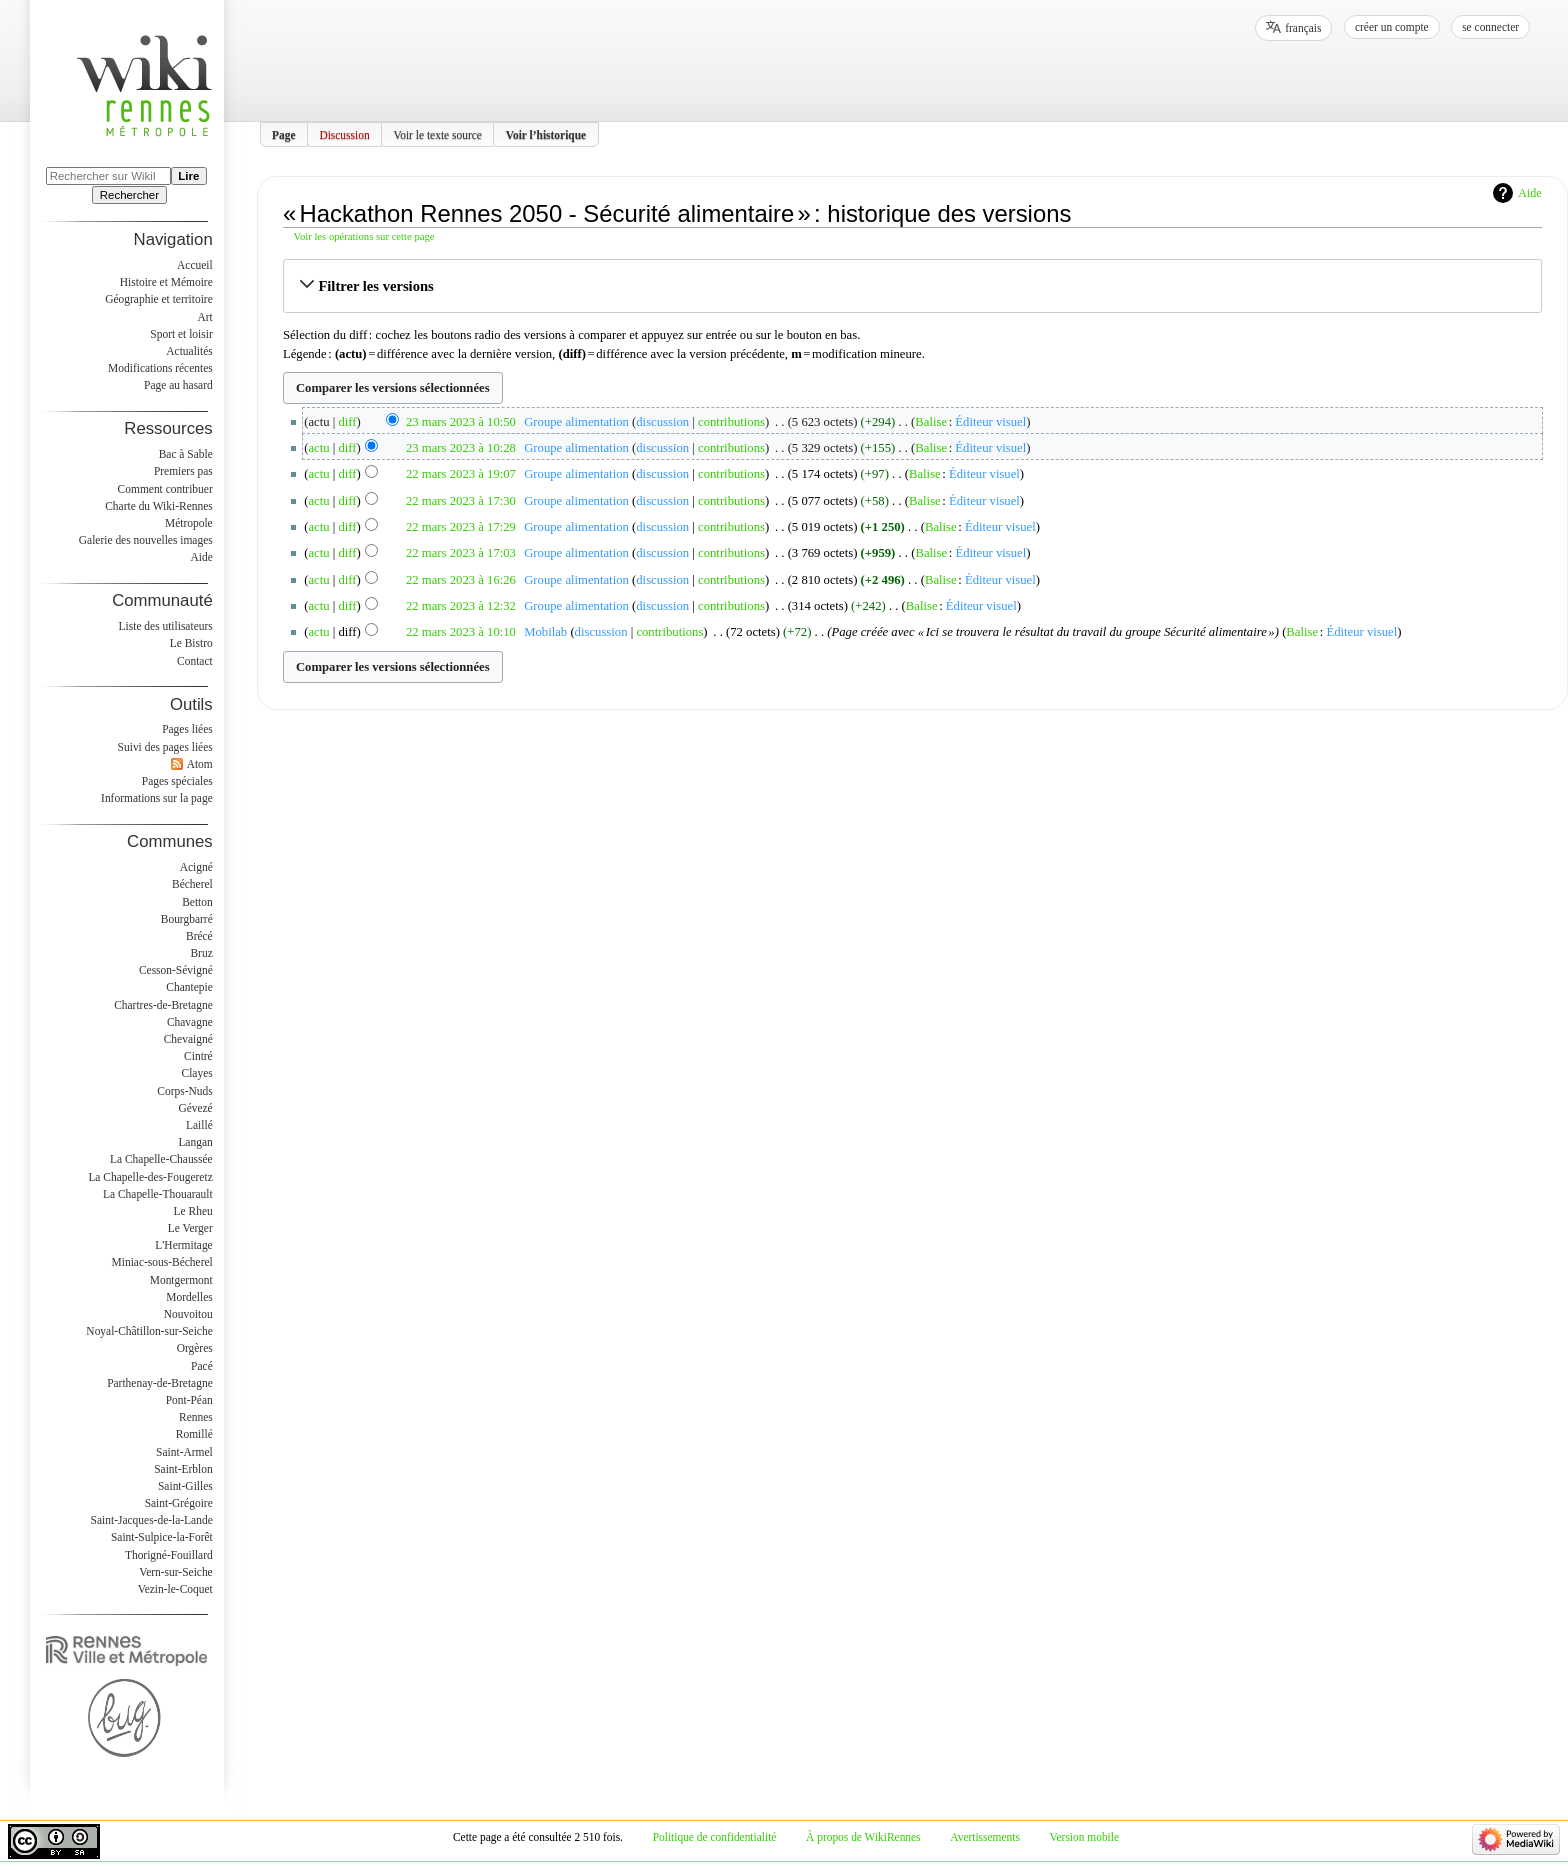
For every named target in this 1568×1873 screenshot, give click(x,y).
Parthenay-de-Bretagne (160, 1383)
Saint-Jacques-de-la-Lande (152, 1520)
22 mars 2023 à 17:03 (461, 553)
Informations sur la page (157, 798)
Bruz (201, 953)
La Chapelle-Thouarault (158, 1194)
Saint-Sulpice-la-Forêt (162, 1537)
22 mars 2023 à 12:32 (461, 606)
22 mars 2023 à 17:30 (461, 501)
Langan (195, 1142)
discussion (662, 422)
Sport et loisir (181, 334)
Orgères (195, 1348)
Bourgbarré (187, 919)
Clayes (197, 1073)
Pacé (202, 1366)
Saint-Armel (184, 1452)
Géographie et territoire (158, 299)
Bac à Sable (186, 454)
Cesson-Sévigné (176, 970)
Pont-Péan (189, 1400)
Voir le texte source (437, 134)
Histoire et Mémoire (166, 282)
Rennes (196, 1417)
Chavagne (190, 1022)
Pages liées (187, 729)
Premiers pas (183, 471)
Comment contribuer (165, 489)
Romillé (194, 1434)
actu (318, 448)
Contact (195, 661)
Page (284, 134)
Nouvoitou (188, 1314)
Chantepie (189, 987)
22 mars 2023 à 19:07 (461, 474)
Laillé (199, 1125)
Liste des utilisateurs (166, 626)
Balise (931, 422)
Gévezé (195, 1108)
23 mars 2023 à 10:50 (461, 422)
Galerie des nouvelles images (146, 540)
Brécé (199, 936)
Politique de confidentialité (715, 1837)
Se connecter (1490, 27)
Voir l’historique (546, 134)
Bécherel (192, 884)
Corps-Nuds (184, 1091)
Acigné (196, 867)
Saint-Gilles (185, 1486)
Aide (1529, 193)
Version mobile (1084, 1837)
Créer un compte (1392, 27)
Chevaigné (188, 1039)
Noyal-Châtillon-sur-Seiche (149, 1331)
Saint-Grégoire (179, 1503)
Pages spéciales (177, 781)
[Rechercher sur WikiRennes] (108, 176)
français (1303, 28)
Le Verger (190, 1228)
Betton (197, 902)
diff (348, 422)
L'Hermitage (183, 1245)
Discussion (344, 134)
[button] (912, 286)
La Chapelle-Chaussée (161, 1159)
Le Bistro (191, 643)
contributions (731, 422)
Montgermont (181, 1280)
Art (204, 317)
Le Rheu (193, 1211)
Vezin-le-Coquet (175, 1589)
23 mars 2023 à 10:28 (461, 448)
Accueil (195, 265)
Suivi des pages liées (165, 747)
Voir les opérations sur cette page (364, 236)
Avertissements (985, 1837)
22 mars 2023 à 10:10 (461, 632)
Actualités (189, 351)
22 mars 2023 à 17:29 (461, 527)
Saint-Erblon (183, 1469)
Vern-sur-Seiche (176, 1572)
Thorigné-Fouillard (169, 1555)
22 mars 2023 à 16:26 (461, 580)
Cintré (198, 1056)
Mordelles (189, 1297)
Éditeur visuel (990, 422)
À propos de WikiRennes (863, 1837)
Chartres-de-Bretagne (163, 1005)
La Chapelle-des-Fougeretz (150, 1177)
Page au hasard (178, 385)
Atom (200, 764)
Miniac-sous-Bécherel (162, 1262)
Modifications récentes (160, 368)
